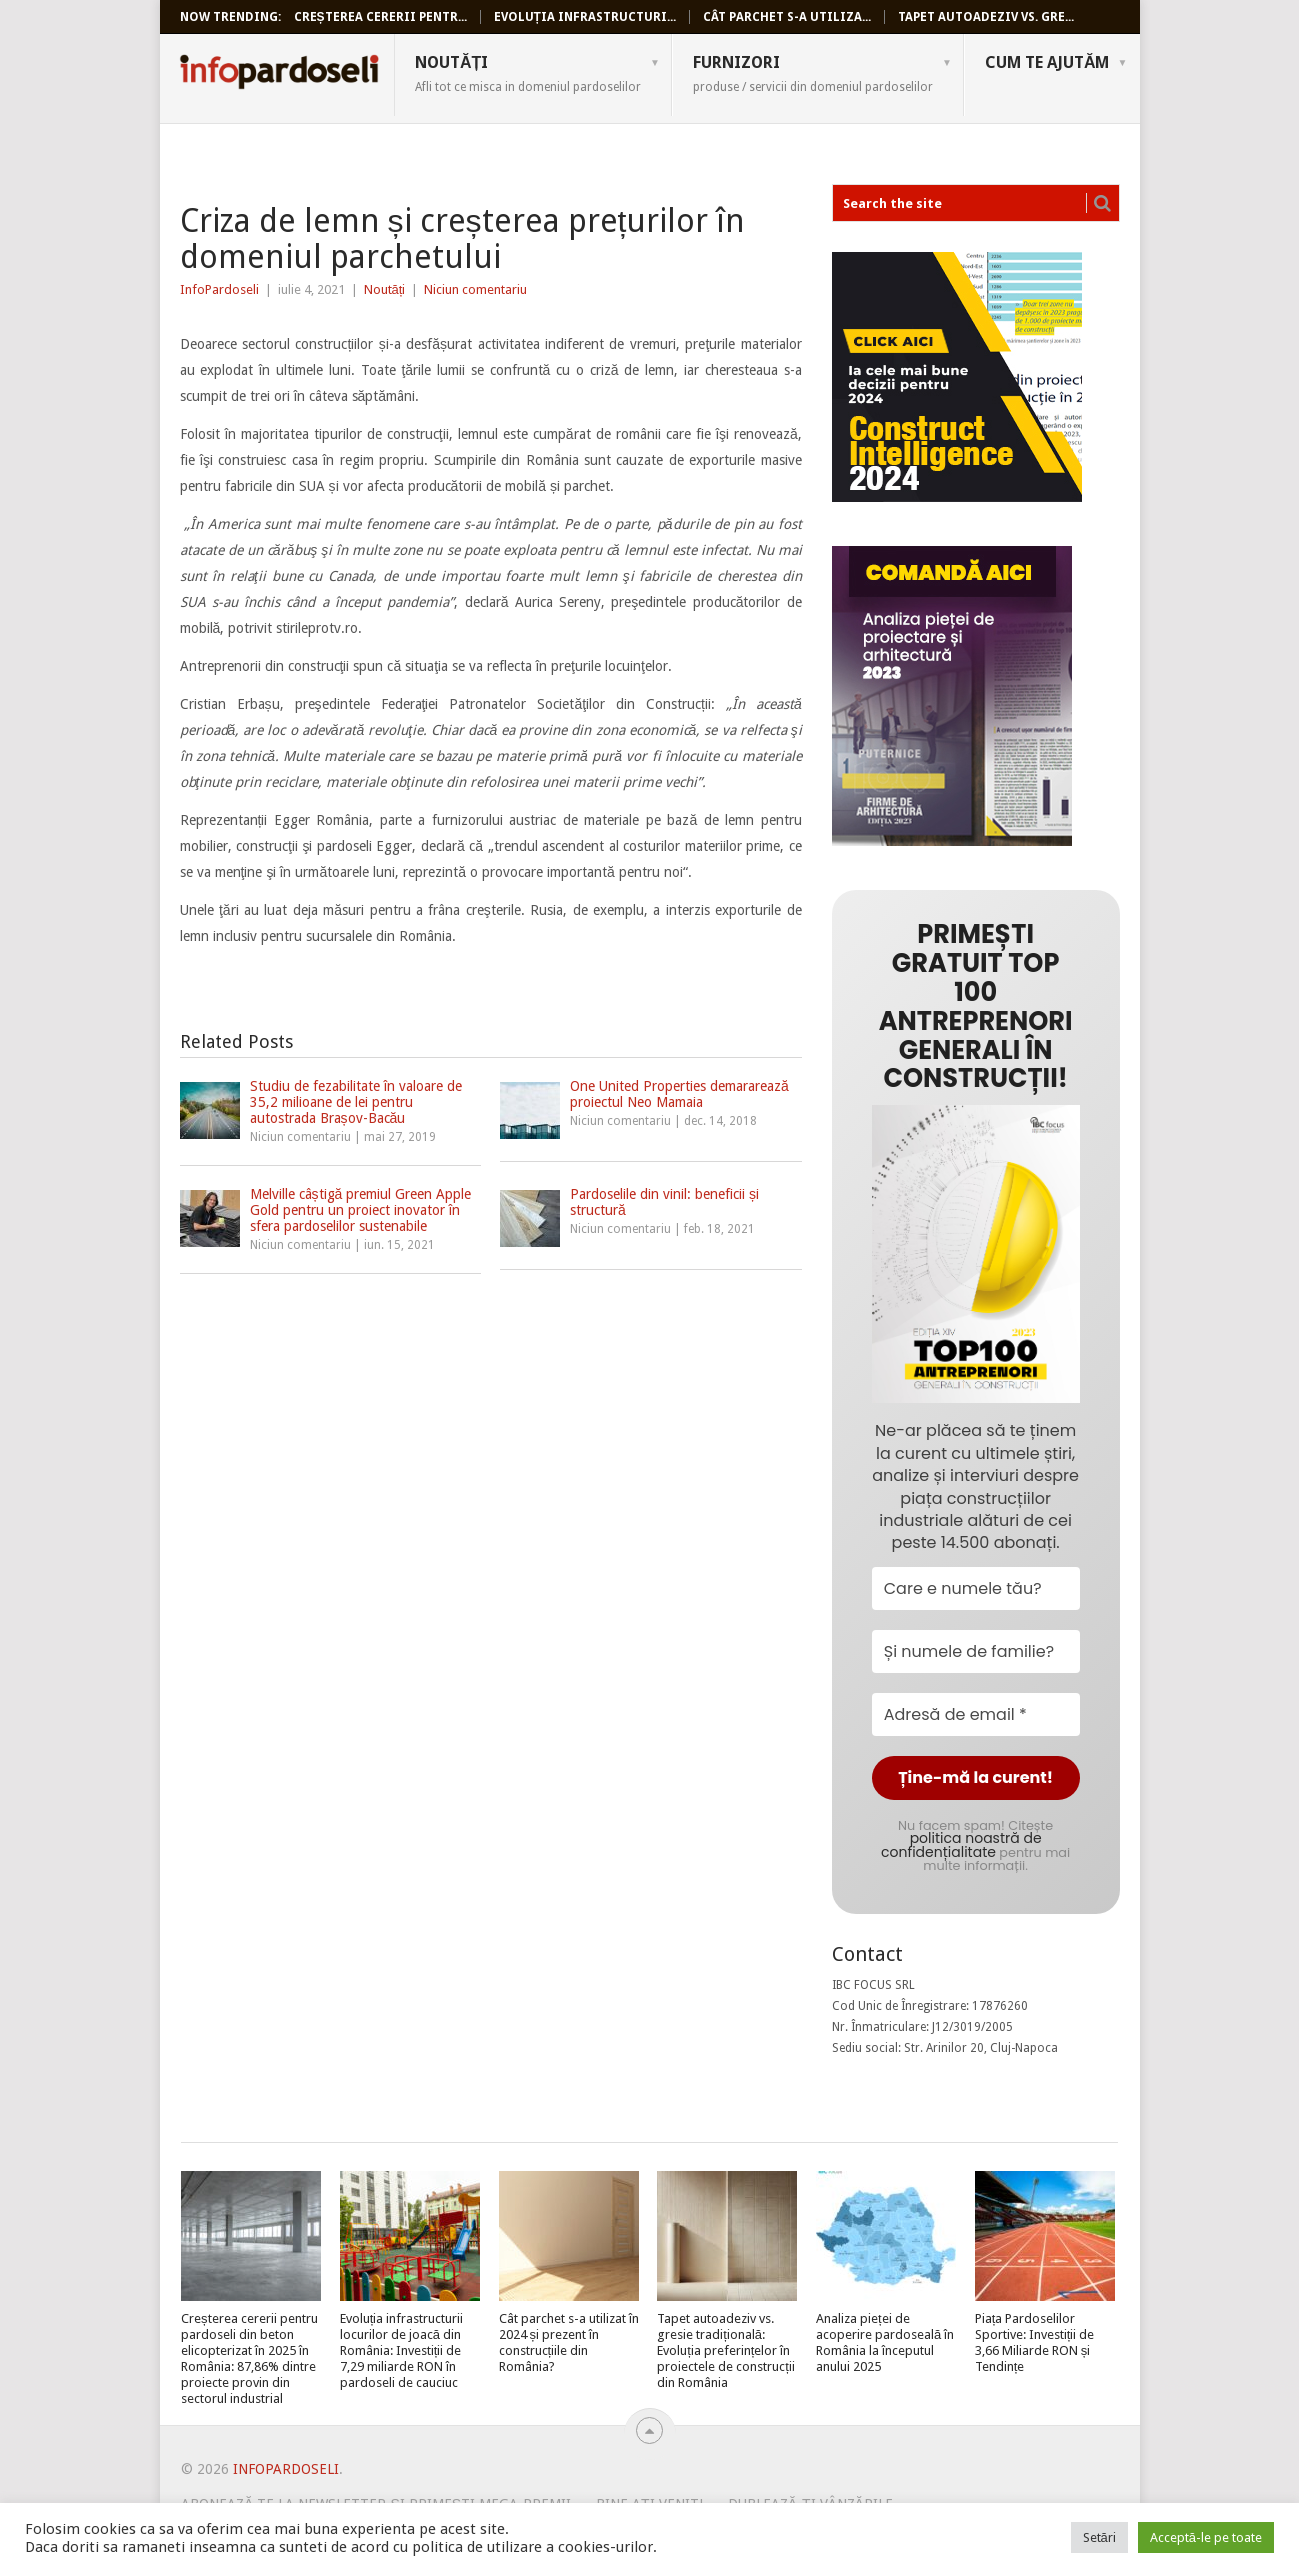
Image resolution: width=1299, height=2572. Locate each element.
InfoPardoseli (279, 75)
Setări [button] (1099, 2537)
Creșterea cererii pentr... (380, 17)
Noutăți (528, 73)
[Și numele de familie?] (976, 1651)
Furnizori (813, 73)
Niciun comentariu (475, 289)
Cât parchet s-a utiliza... (787, 17)
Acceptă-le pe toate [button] (1206, 2537)
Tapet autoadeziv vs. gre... (986, 17)
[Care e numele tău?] (976, 1588)
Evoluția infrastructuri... (585, 17)
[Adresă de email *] (976, 1714)
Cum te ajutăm (1047, 62)
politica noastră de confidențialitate (961, 1845)
